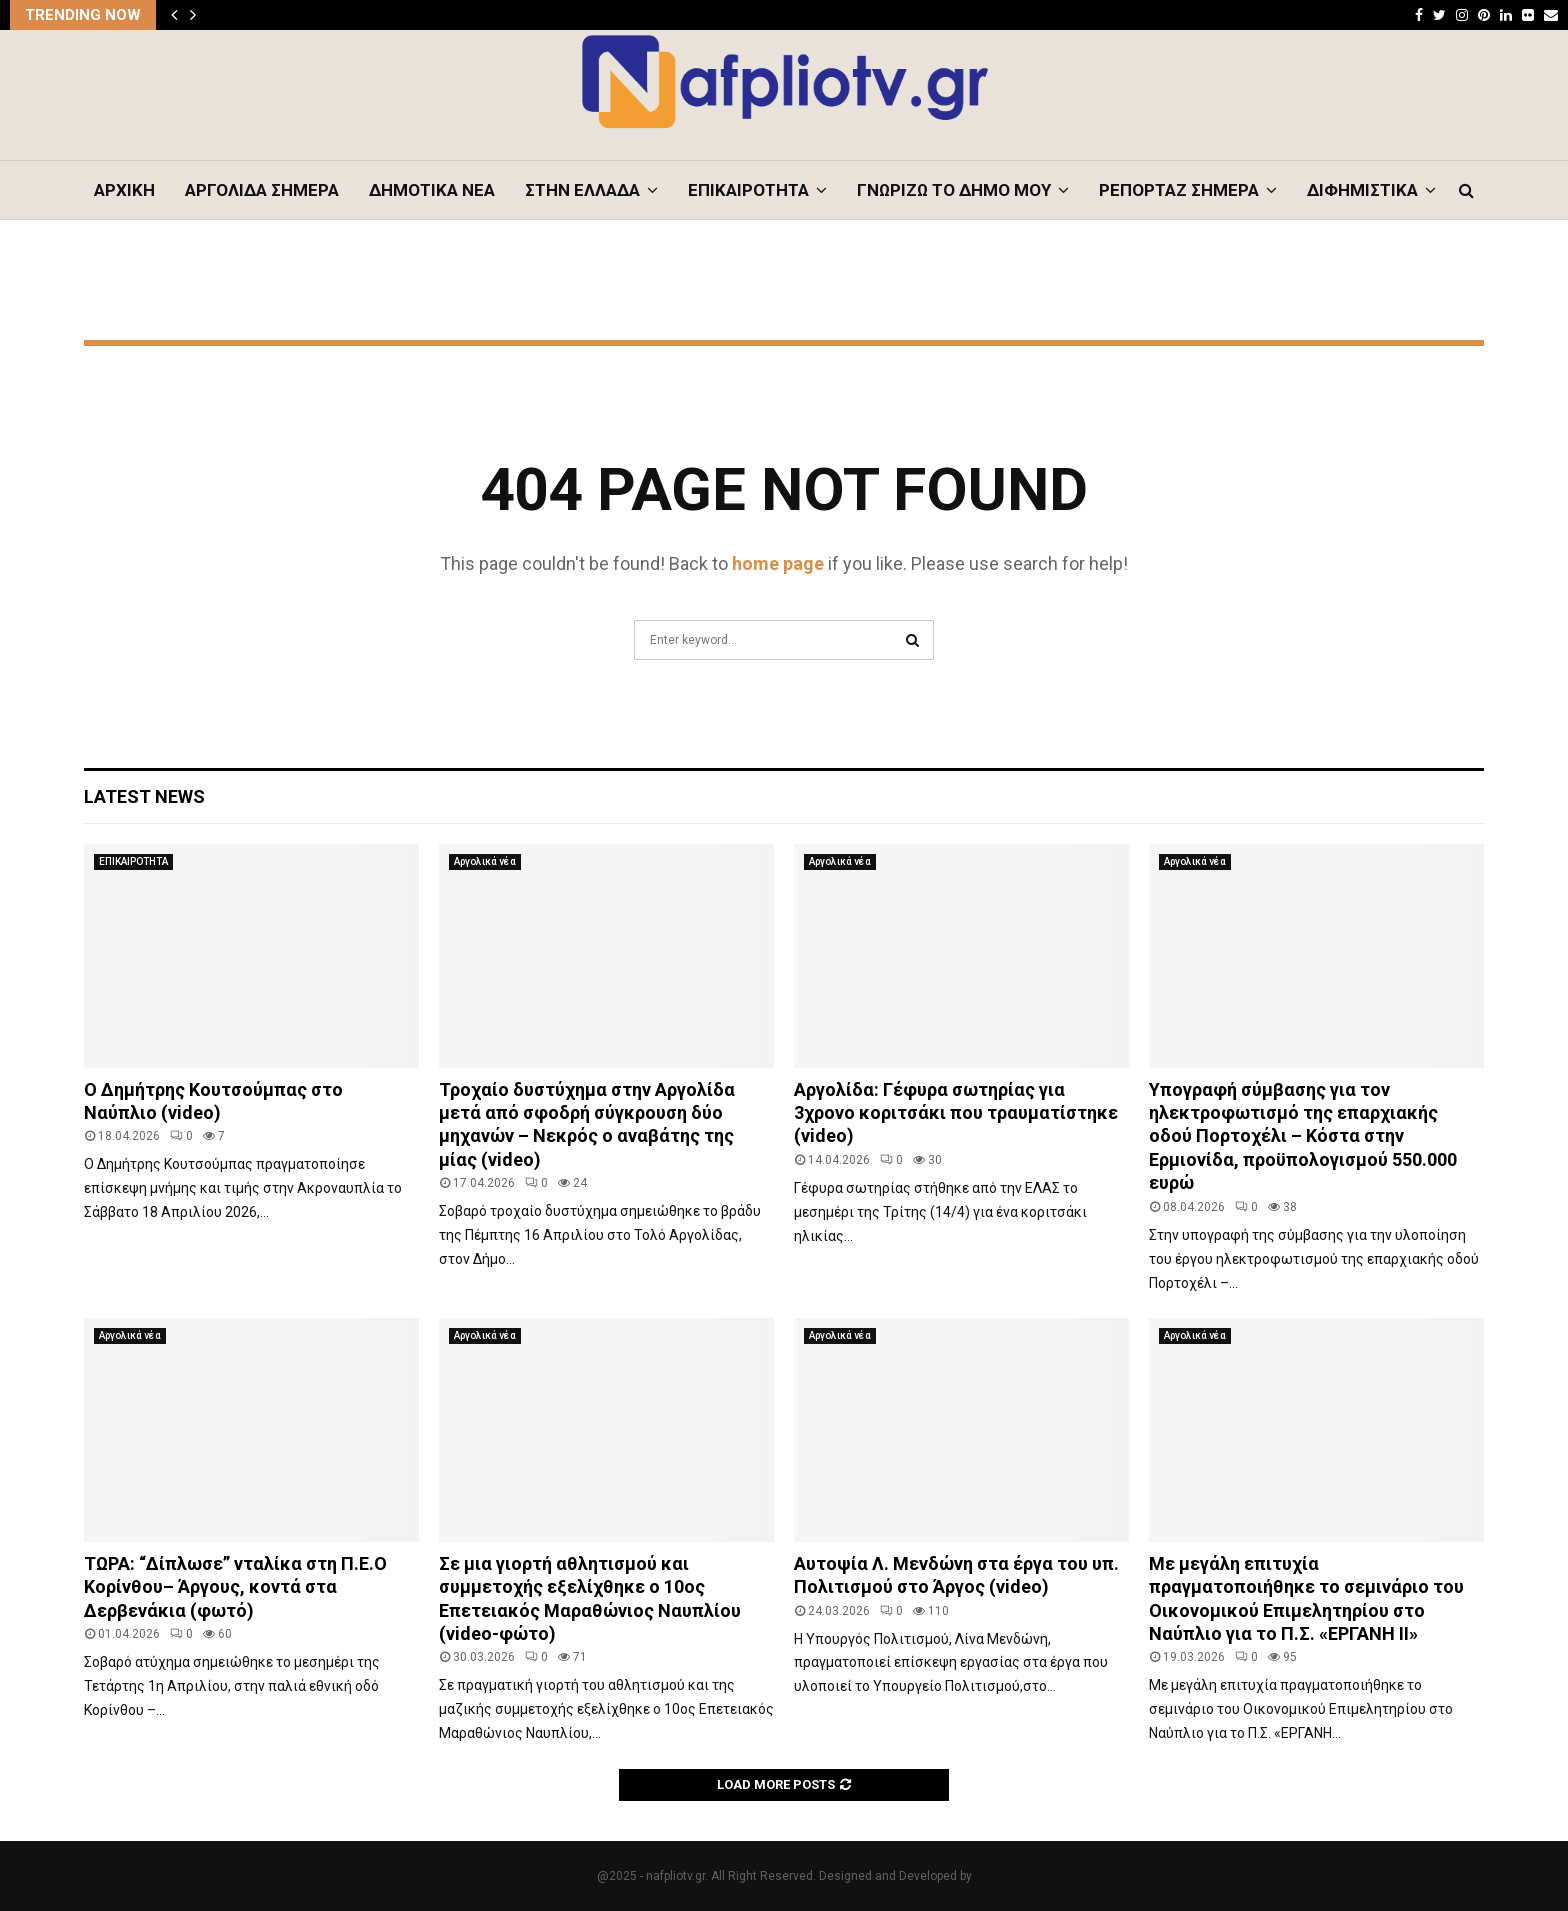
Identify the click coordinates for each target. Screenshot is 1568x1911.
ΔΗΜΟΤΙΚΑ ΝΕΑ (432, 190)
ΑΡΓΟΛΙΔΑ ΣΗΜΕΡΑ (262, 190)
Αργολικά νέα (485, 861)
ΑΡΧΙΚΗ (124, 190)
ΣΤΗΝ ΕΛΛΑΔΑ (582, 190)
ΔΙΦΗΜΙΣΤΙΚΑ (1362, 190)
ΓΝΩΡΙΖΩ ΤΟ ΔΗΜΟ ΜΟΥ (954, 190)
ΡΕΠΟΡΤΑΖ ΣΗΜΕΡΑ (1179, 190)
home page (778, 563)
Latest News (144, 796)
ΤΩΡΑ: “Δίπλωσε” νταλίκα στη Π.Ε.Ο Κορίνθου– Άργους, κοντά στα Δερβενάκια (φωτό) (235, 1587)
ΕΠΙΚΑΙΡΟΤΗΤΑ (748, 190)
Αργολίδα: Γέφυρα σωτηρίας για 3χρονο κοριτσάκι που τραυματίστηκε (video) (956, 1113)
